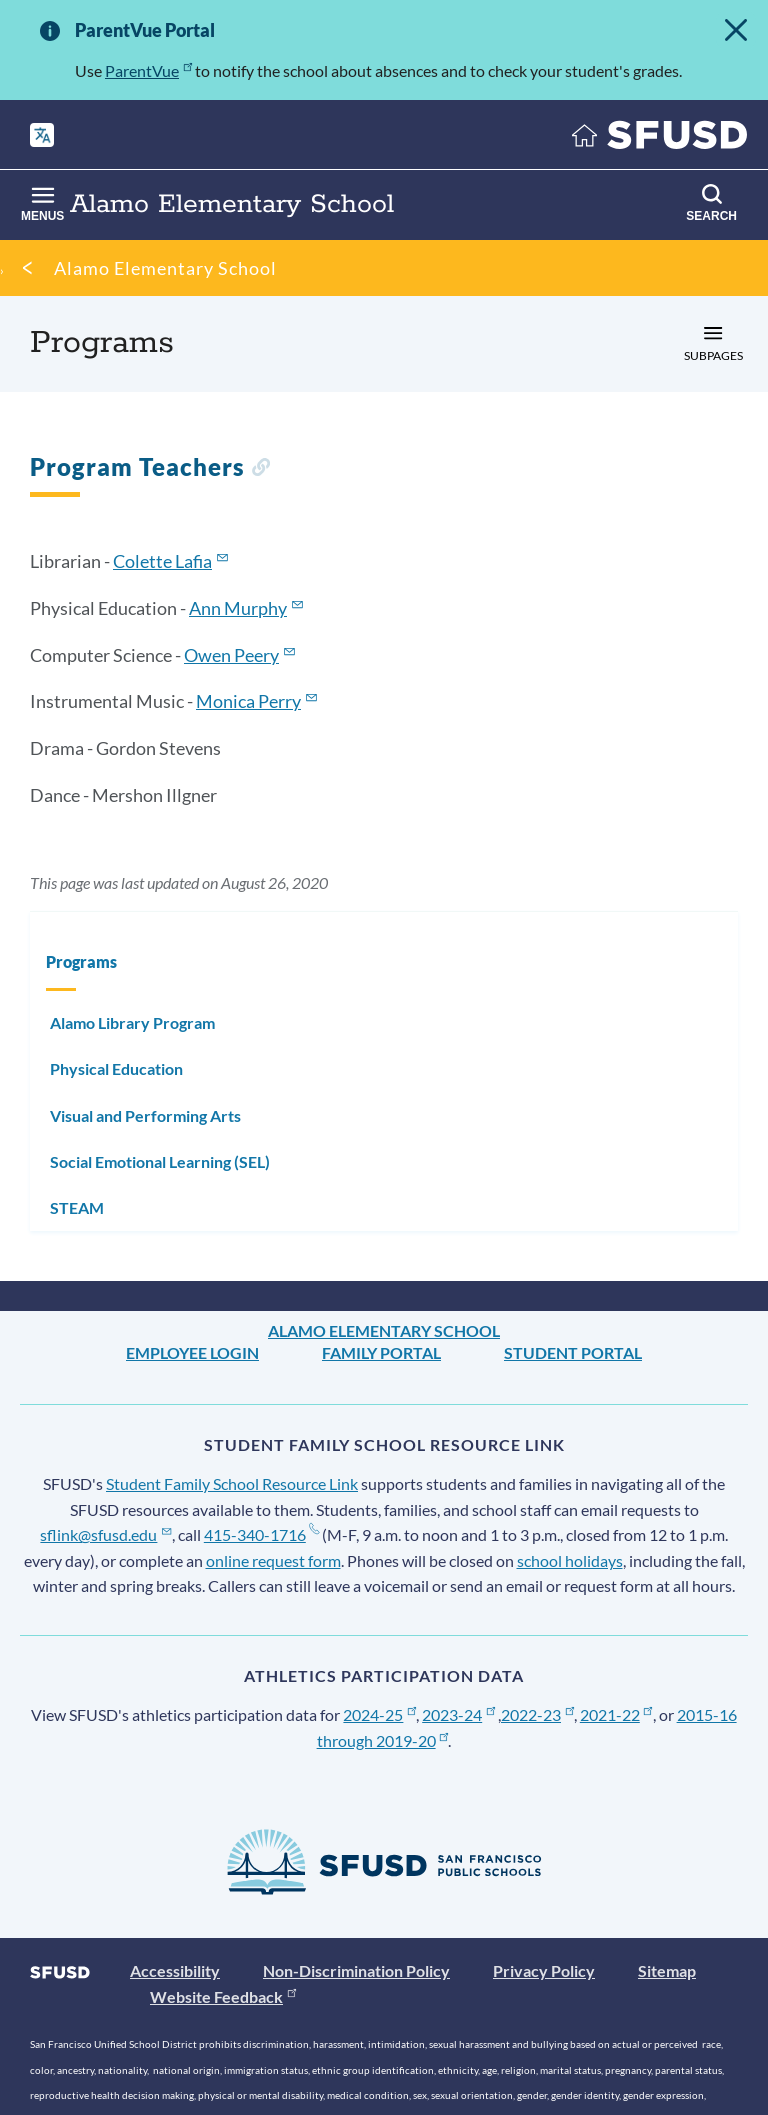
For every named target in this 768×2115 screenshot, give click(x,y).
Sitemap (667, 1970)
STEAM (77, 1207)
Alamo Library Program (132, 1022)
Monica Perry (248, 701)
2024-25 (370, 1714)
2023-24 (436, 1714)
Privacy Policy (544, 1970)
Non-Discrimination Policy (356, 1970)
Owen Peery (231, 655)
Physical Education (116, 1068)
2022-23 (502, 1714)
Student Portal (573, 1352)
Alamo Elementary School (165, 268)
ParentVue (142, 70)
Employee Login (192, 1352)
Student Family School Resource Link (232, 1483)
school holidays (525, 1560)
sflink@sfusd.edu (92, 1534)
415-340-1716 (234, 1534)
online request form (228, 1560)
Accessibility (175, 1970)
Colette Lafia (162, 561)
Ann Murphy (238, 608)
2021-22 (568, 1714)
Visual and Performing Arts (145, 1115)
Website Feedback (216, 1996)
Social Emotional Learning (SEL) (160, 1161)
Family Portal (381, 1352)
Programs (81, 961)
